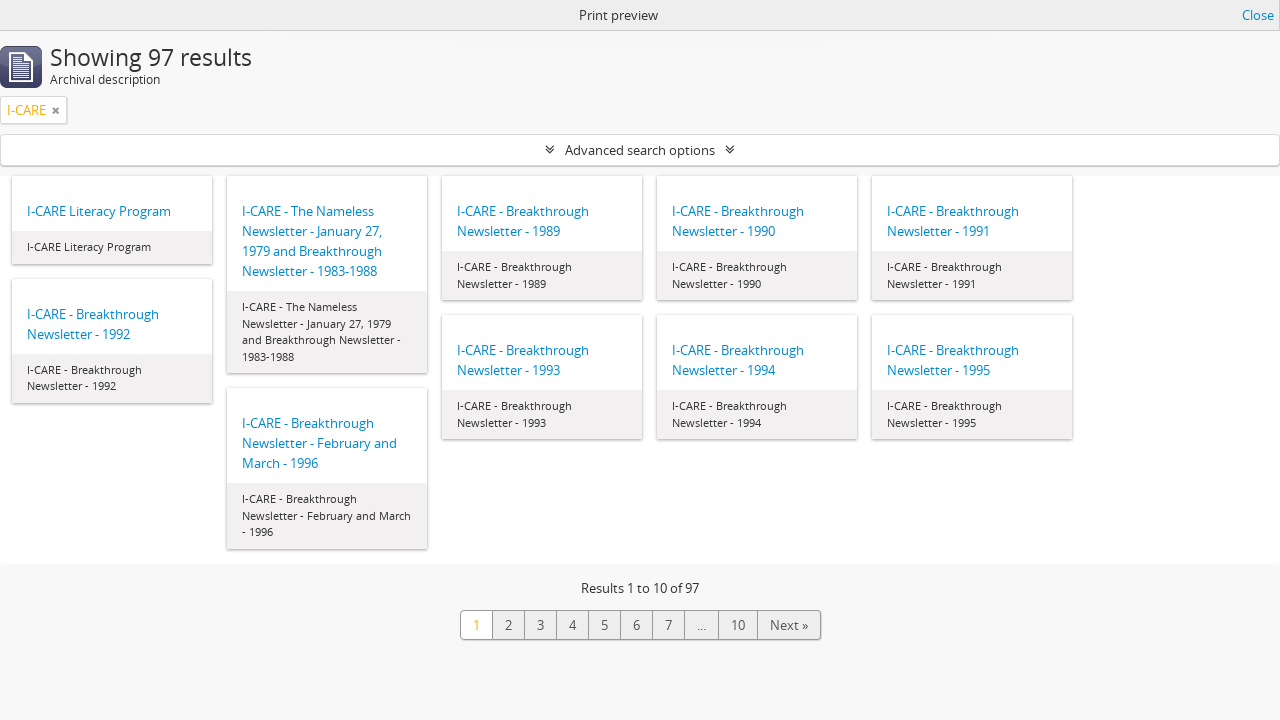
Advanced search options (640, 150)
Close (1258, 15)
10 (738, 625)
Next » (789, 625)
